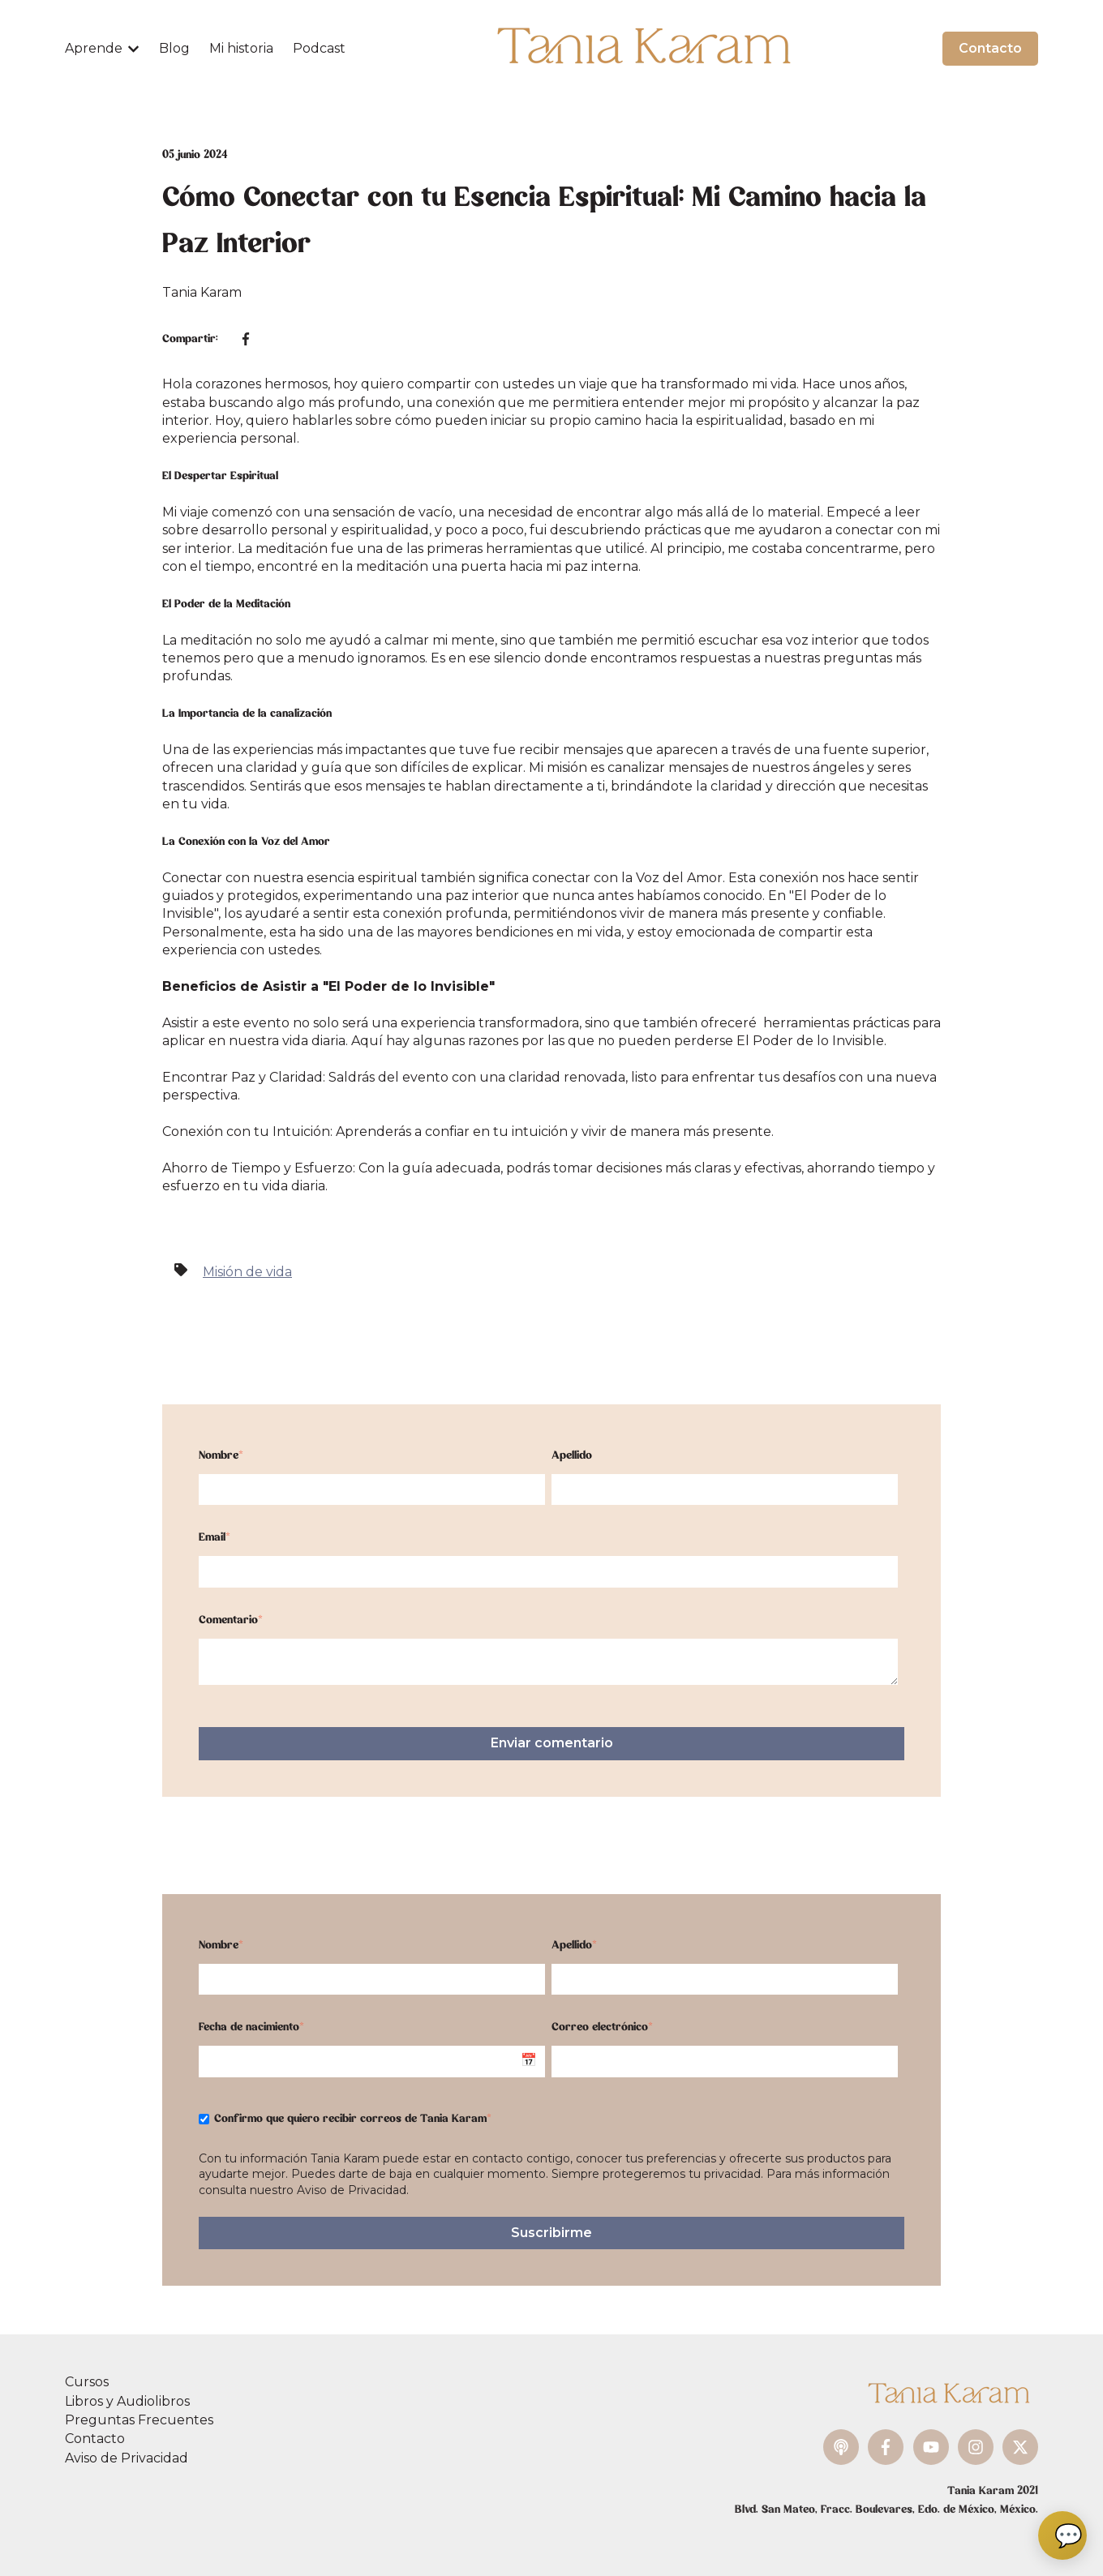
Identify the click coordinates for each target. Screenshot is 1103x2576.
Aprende (93, 48)
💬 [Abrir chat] (1068, 2535)
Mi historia (241, 48)
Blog (174, 48)
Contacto (990, 48)
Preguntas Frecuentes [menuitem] (139, 2420)
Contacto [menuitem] (95, 2438)
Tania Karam (202, 292)
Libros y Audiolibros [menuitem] (127, 2401)
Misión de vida (247, 1271)
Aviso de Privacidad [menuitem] (126, 2458)
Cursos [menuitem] (87, 2382)
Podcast (319, 48)
